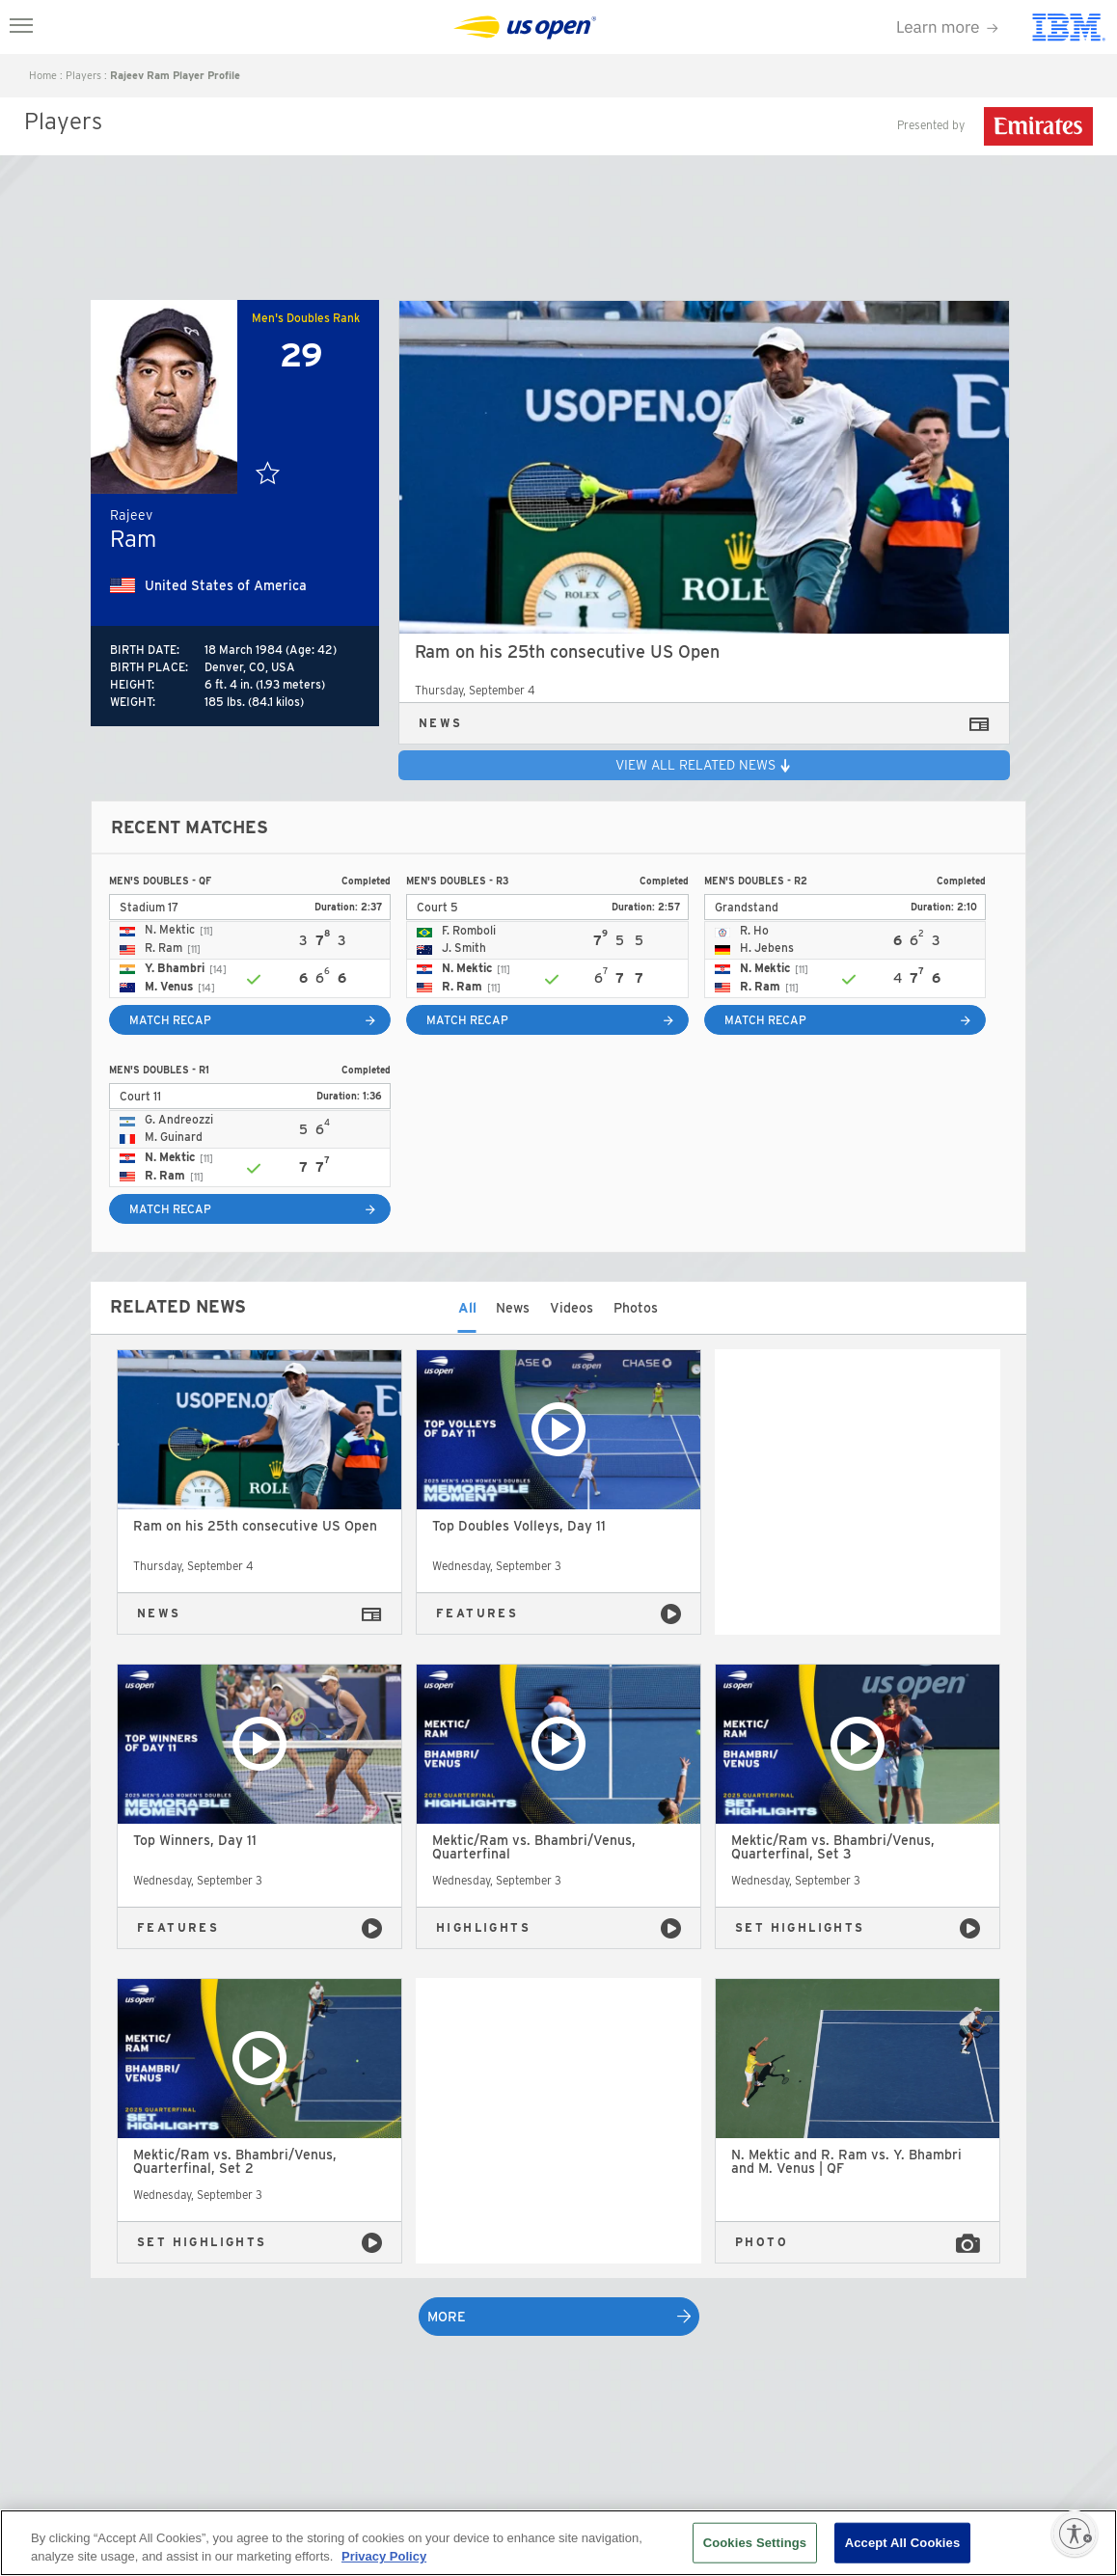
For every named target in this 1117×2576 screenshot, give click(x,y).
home (43, 75)
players (83, 75)
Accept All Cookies (903, 2542)
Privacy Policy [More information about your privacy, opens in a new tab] (383, 2556)
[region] (558, 2542)
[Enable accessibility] (1074, 2533)
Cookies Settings (755, 2542)
